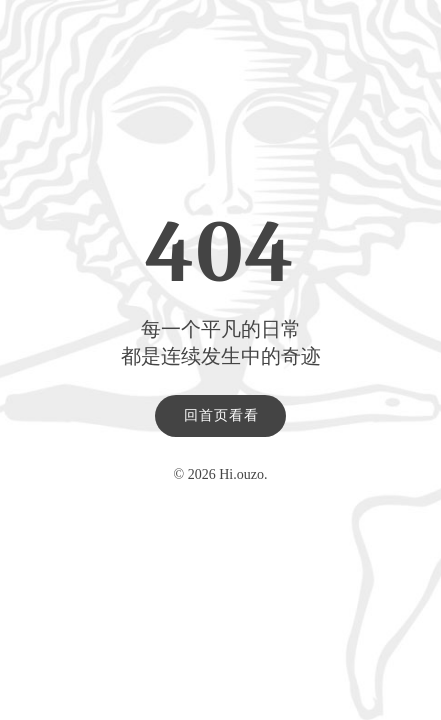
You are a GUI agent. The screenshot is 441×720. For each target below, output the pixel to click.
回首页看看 (221, 415)
